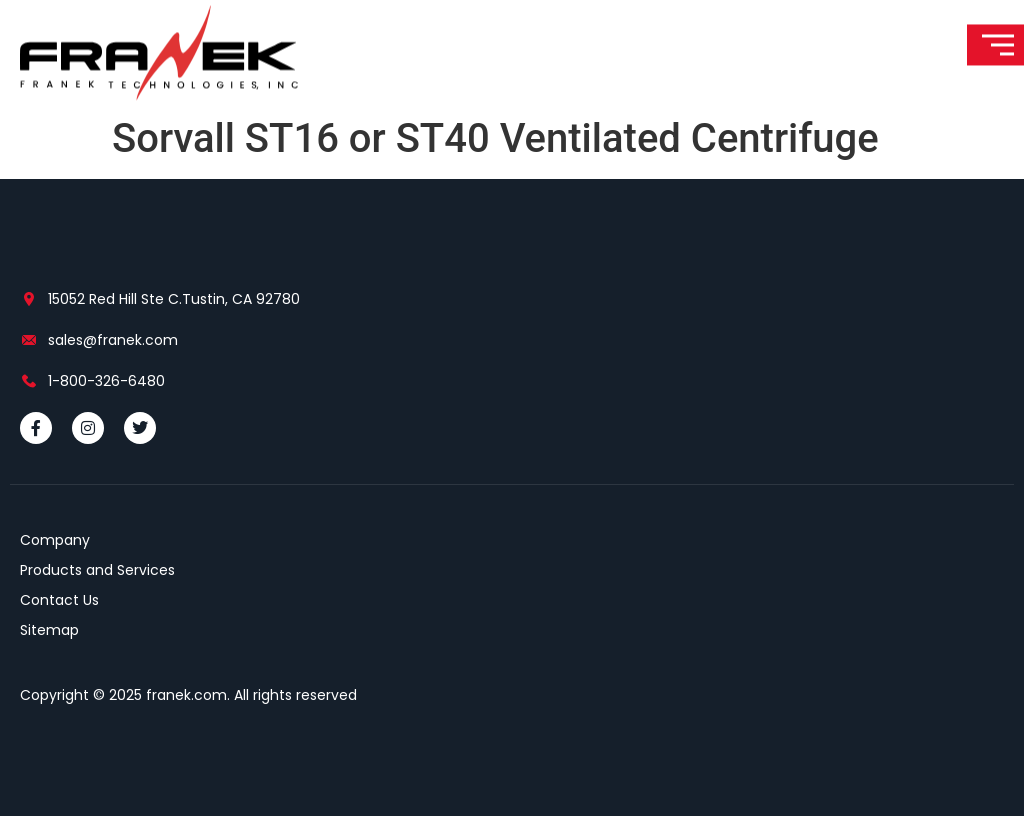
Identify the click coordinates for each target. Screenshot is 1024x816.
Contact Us (59, 600)
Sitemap (49, 630)
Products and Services (97, 570)
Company (55, 540)
